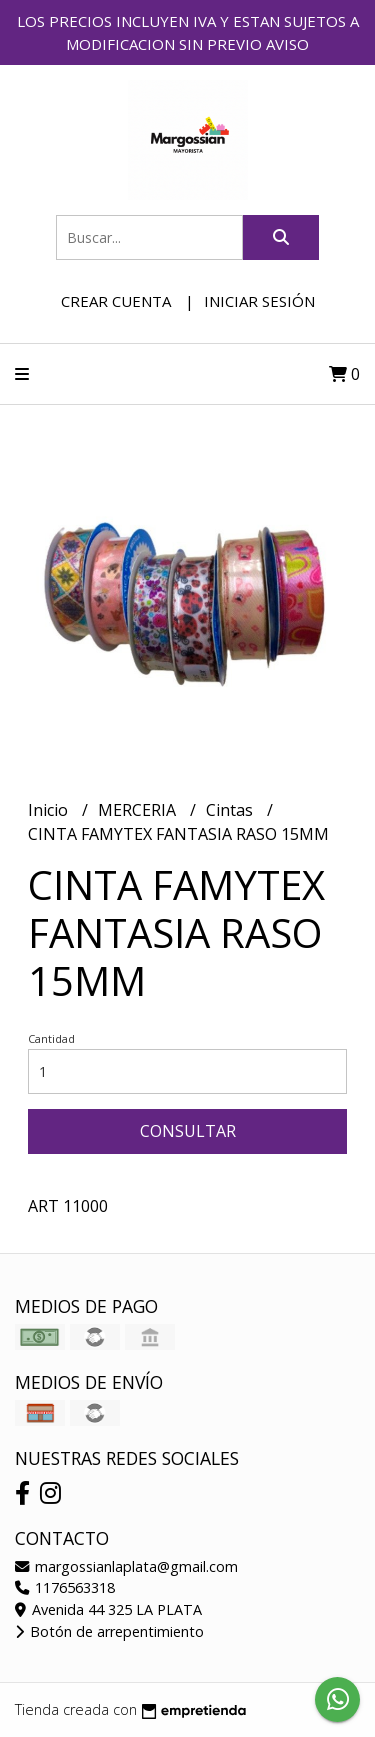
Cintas (231, 810)
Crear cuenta (116, 301)
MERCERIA (139, 810)
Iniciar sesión (259, 301)
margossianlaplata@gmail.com (126, 1566)
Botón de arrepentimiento (109, 1631)
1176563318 (65, 1587)
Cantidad (51, 1038)
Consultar (188, 1131)
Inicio (50, 810)
